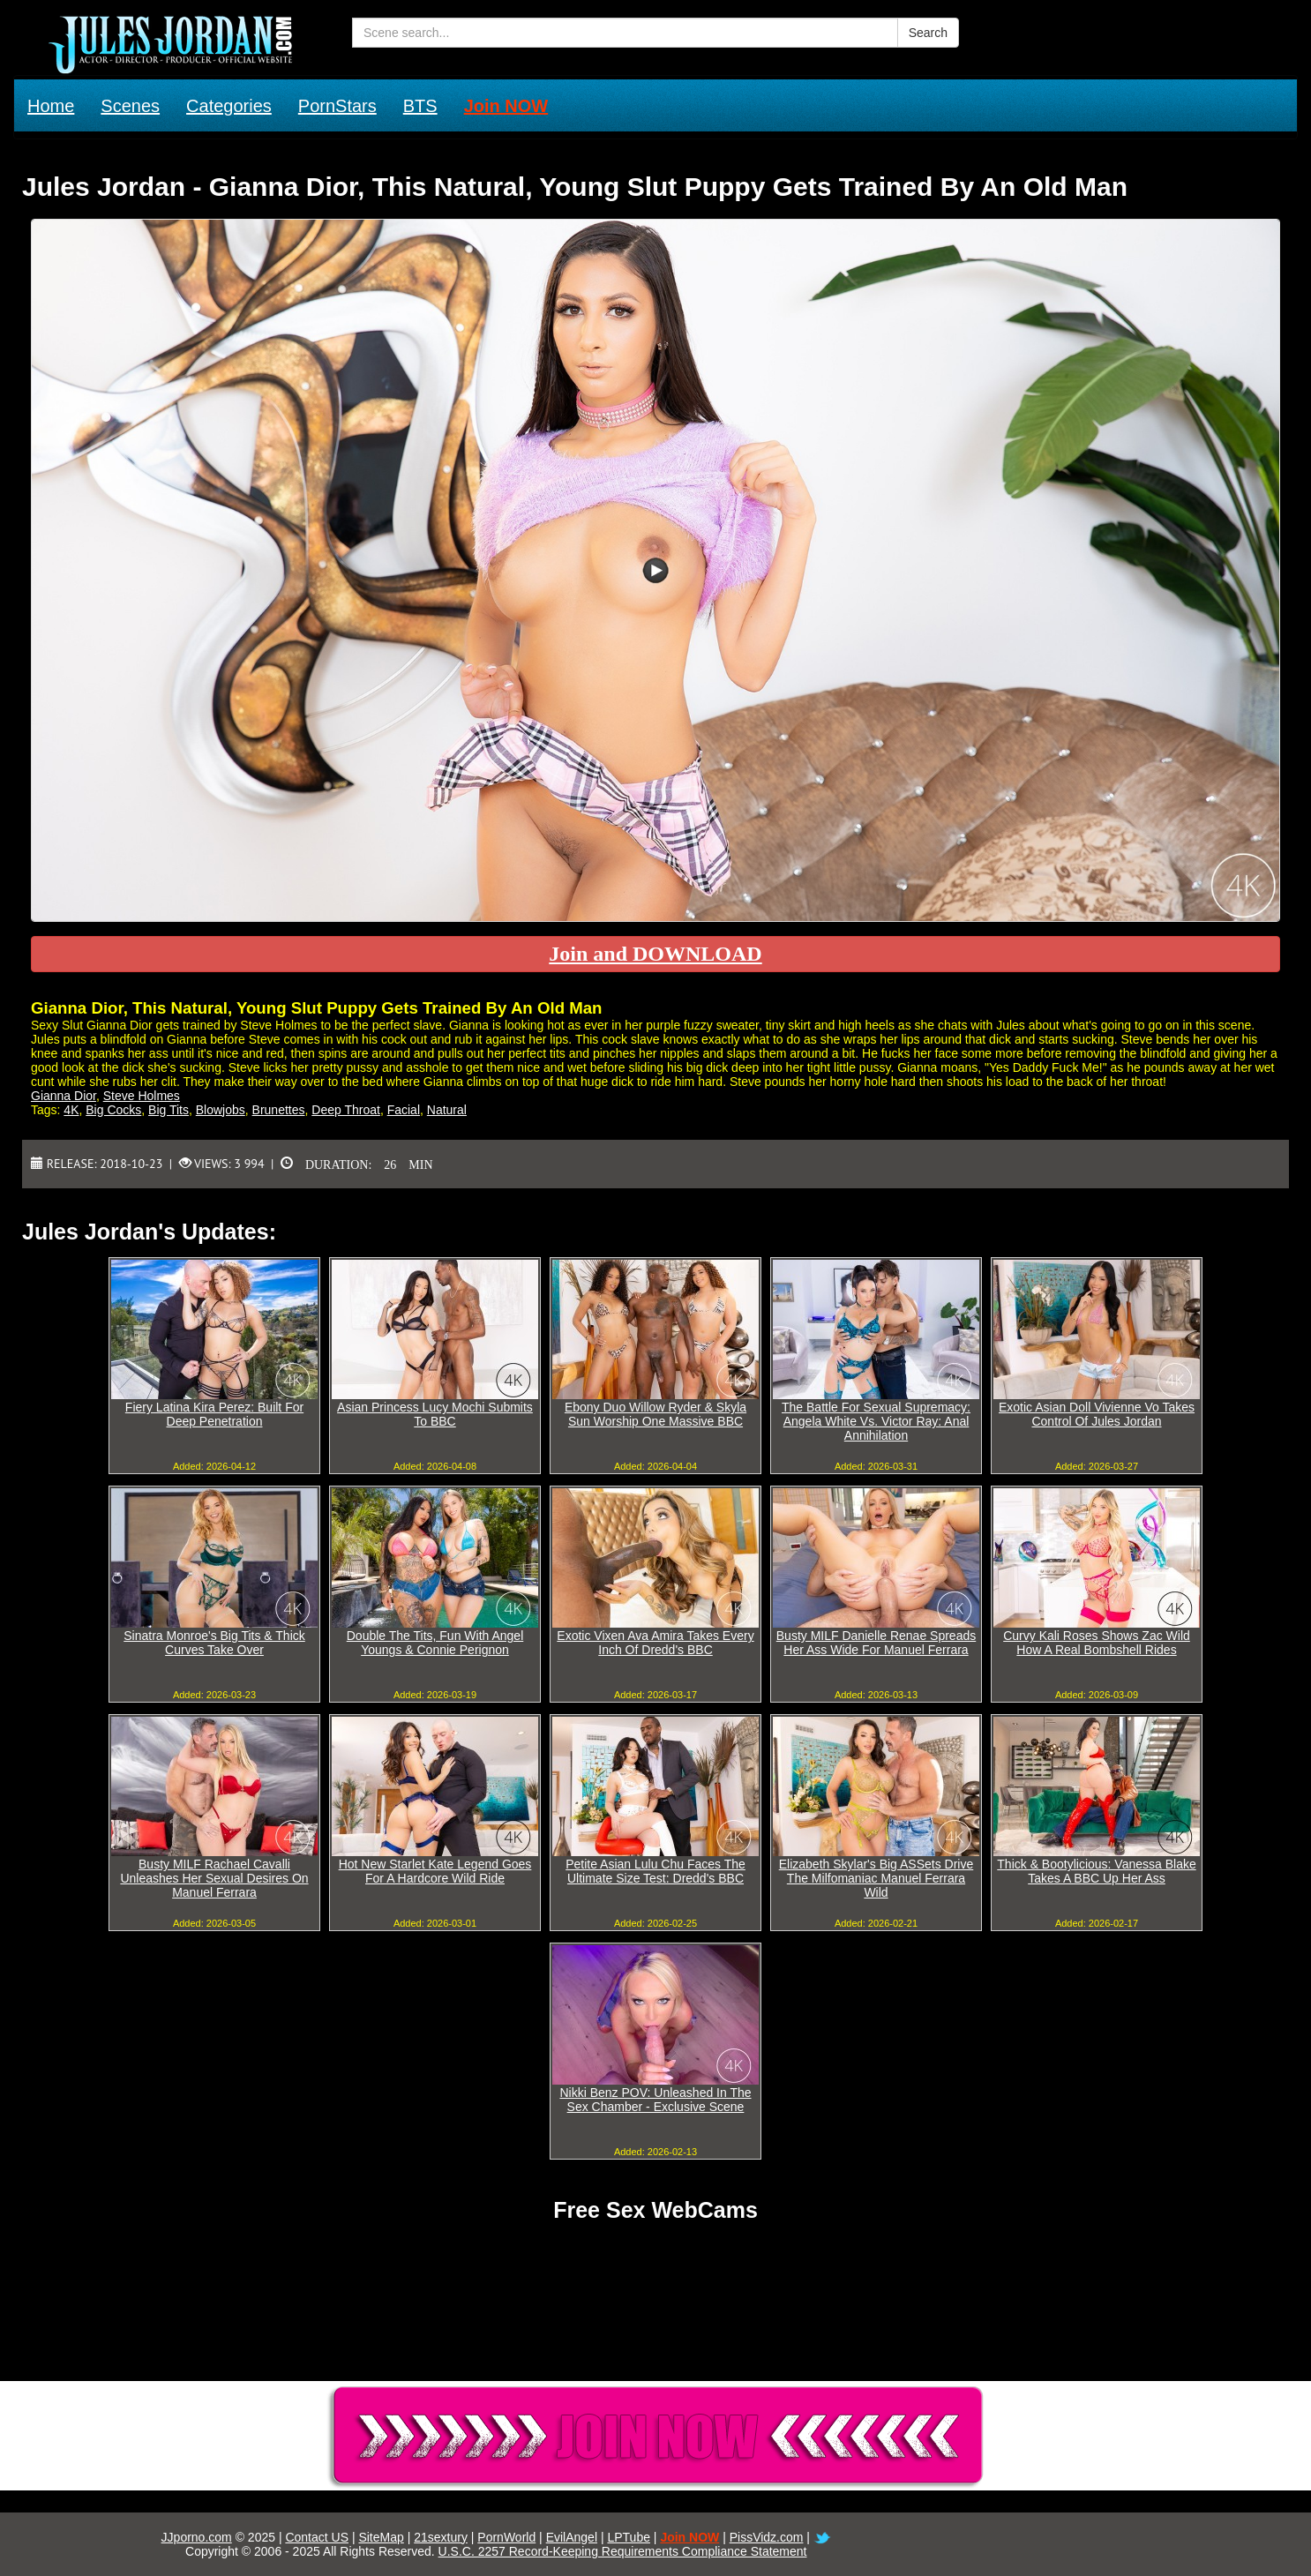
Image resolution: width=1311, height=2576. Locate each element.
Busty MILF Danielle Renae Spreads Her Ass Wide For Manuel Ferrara (876, 1643)
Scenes (130, 106)
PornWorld (506, 2537)
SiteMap (380, 2537)
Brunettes (278, 1110)
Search (928, 33)
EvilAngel (571, 2537)
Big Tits (168, 1110)
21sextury (441, 2537)
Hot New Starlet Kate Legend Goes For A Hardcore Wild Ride (435, 1871)
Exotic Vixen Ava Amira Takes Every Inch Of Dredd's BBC (655, 1643)
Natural (447, 1110)
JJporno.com (196, 2537)
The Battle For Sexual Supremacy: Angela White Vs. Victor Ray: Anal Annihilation (876, 1421)
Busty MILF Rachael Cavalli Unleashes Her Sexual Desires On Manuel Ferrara (214, 1878)
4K (71, 1110)
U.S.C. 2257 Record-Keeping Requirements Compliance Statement (622, 2551)
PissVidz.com (767, 2537)
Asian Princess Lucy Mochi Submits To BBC (435, 1414)
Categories (229, 106)
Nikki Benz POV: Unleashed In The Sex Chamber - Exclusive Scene (655, 2100)
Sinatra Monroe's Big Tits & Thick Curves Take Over (214, 1643)
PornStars (337, 106)
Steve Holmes (141, 1096)
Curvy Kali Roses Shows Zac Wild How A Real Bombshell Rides (1096, 1643)
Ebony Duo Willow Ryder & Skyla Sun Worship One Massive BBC (655, 1414)
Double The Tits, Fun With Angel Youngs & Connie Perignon (435, 1643)
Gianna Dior (63, 1096)
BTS (420, 106)
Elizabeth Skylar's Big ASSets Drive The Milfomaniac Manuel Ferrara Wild (876, 1878)
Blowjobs (220, 1110)
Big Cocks (113, 1110)
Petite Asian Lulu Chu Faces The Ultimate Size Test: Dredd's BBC (655, 1871)
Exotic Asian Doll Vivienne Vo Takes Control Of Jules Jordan (1097, 1414)
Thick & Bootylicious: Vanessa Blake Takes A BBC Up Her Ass (1096, 1871)
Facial (403, 1110)
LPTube (628, 2537)
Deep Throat (345, 1110)
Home (50, 106)
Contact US (316, 2537)
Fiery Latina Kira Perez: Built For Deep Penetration (214, 1414)
